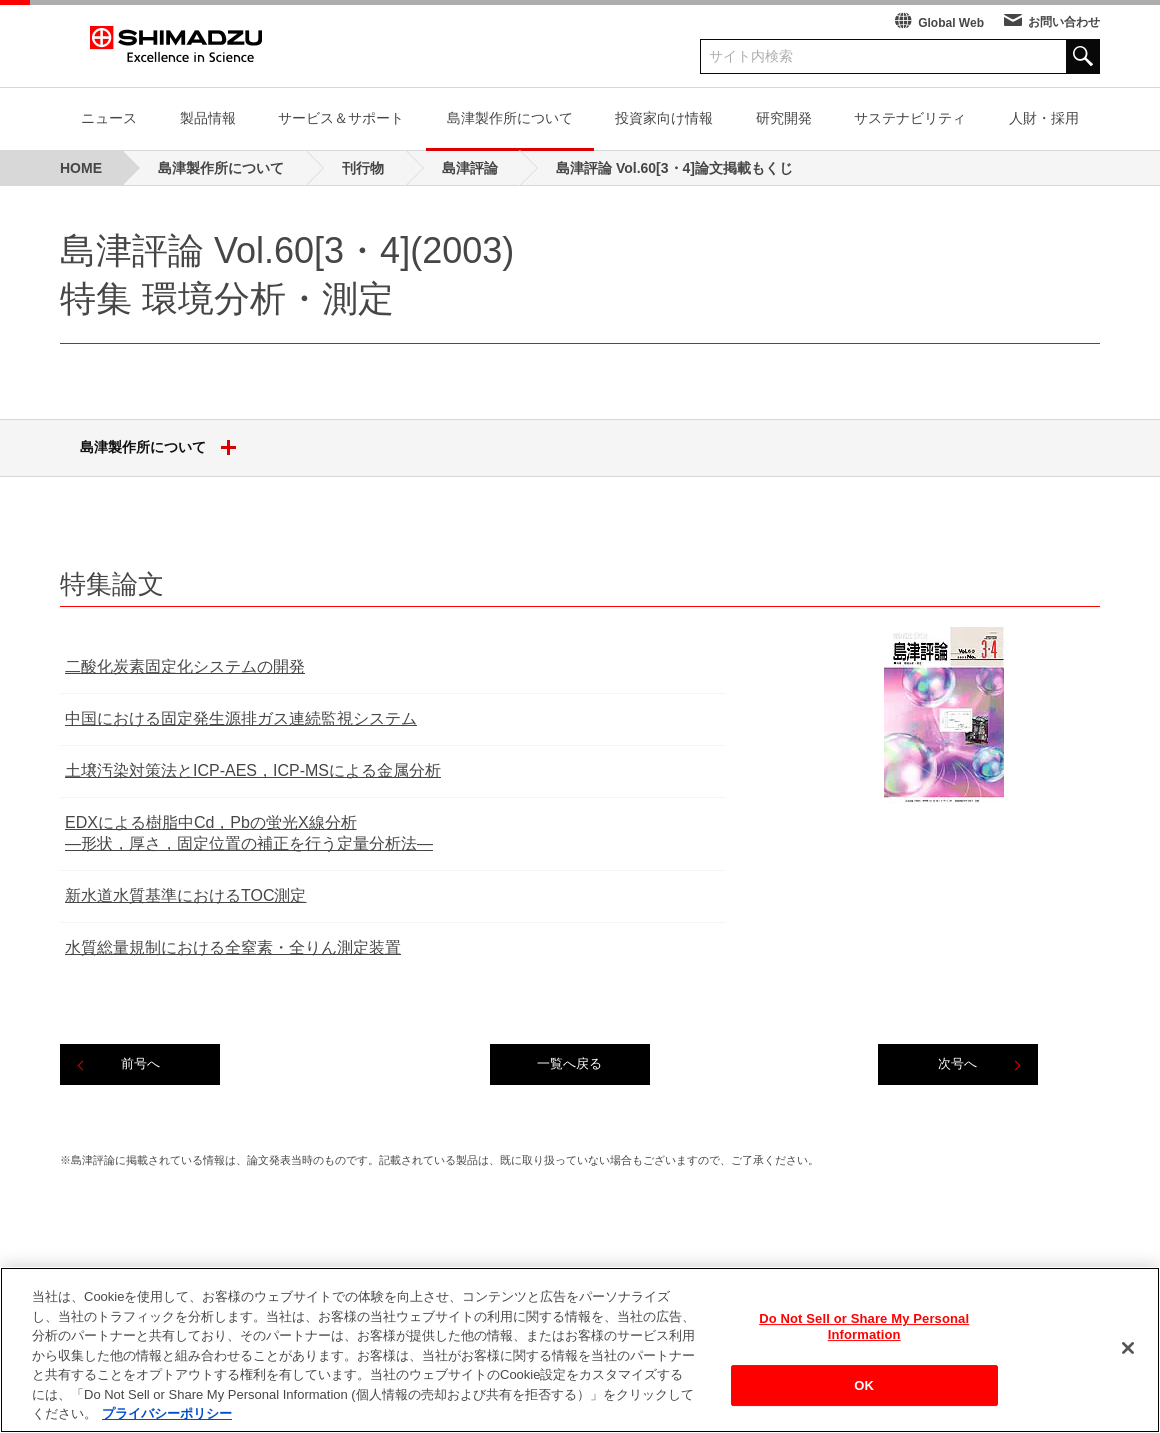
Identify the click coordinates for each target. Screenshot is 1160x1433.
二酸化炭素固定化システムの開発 (185, 666)
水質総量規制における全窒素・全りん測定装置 (233, 947)
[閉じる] (1128, 1359)
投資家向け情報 (664, 118)
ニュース (109, 118)
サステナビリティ (910, 118)
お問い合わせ (1064, 22)
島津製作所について (510, 118)
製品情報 (208, 118)
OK (864, 1396)
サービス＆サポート (341, 118)
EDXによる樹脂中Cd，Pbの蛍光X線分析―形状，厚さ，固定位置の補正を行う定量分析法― (249, 833)
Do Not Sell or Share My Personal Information (864, 1337)
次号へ (957, 1063)
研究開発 (784, 118)
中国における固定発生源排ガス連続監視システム (241, 718)
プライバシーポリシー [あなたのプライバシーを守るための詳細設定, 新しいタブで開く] (167, 1424)
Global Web (951, 23)
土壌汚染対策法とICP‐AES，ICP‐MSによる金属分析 (253, 770)
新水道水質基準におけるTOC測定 (185, 895)
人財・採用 (1044, 118)
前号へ (140, 1063)
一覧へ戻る (569, 1063)
